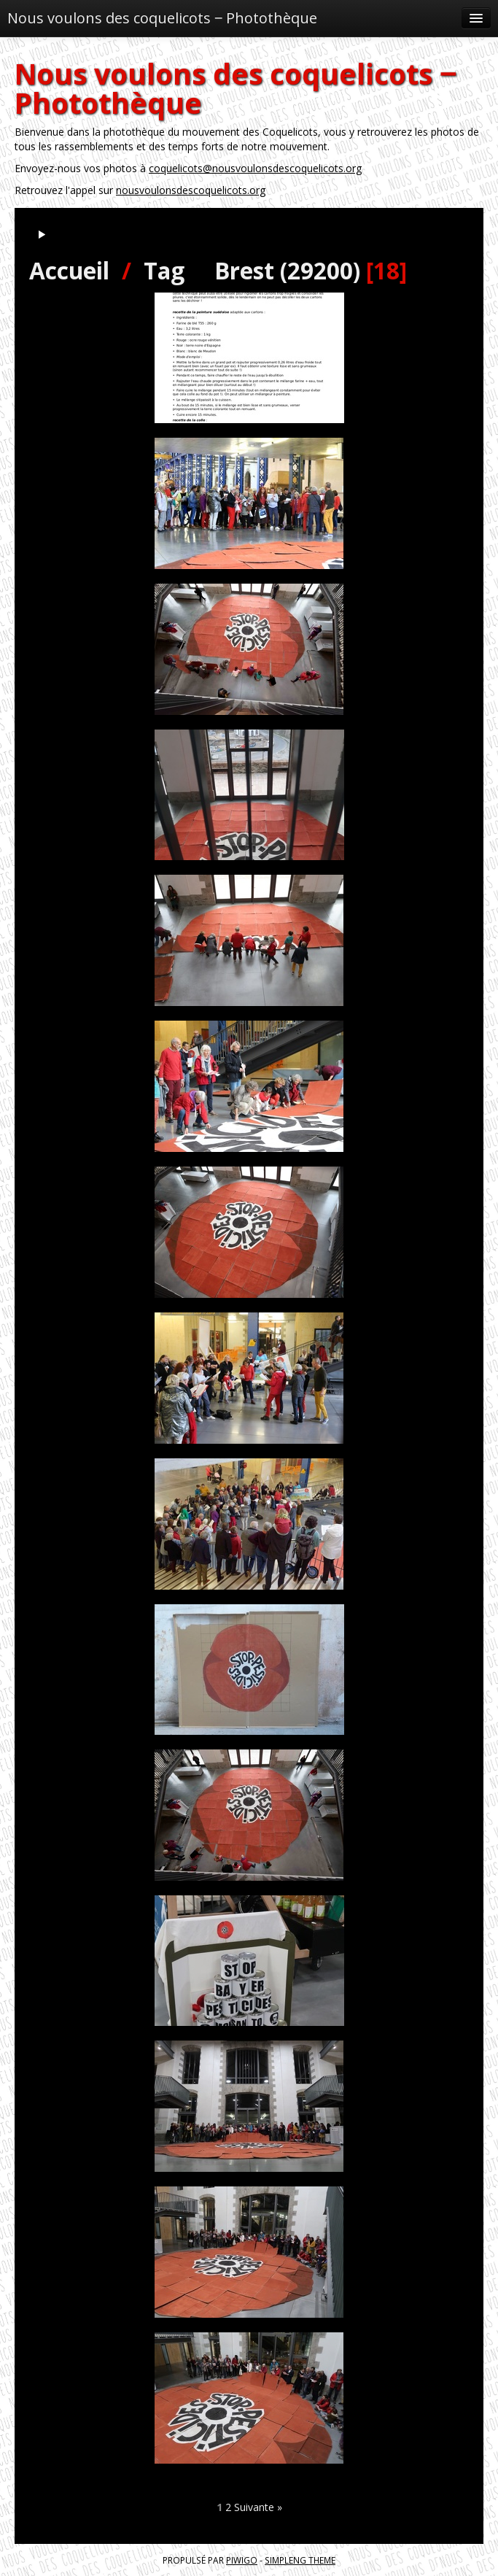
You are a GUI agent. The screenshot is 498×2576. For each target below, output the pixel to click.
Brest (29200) (287, 270)
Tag (164, 270)
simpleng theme (300, 2560)
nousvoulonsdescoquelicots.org (190, 190)
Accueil (69, 270)
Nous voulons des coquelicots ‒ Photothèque (162, 18)
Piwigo (241, 2560)
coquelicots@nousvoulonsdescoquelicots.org (255, 168)
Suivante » (258, 2507)
